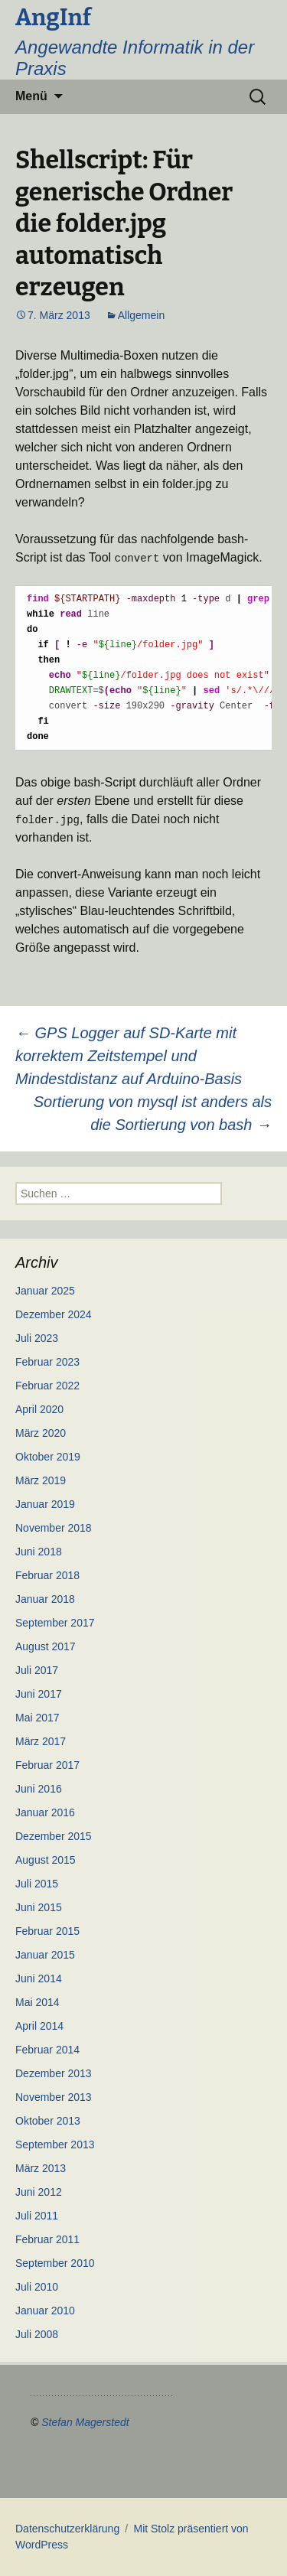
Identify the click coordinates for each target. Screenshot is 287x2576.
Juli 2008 (36, 2334)
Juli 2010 (36, 2287)
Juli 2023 (36, 1338)
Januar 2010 (45, 2310)
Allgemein (141, 315)
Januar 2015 (45, 1955)
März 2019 (40, 1480)
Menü (31, 96)
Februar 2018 (47, 1575)
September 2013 (55, 2144)
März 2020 (40, 1433)
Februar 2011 (47, 2239)
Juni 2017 (38, 1694)
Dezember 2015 (53, 1836)
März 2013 (40, 2168)
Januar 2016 (45, 1812)
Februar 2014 (47, 2050)
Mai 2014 (37, 2002)
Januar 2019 (45, 1504)
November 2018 (53, 1528)
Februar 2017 (47, 1765)
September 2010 (55, 2263)
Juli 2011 (36, 2216)
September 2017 (55, 1623)
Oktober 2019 (47, 1457)
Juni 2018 (38, 1551)
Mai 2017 (37, 1717)
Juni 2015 (38, 1907)
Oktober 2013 (47, 2121)
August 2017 (45, 1646)
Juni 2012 (38, 2192)
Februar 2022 (47, 1385)
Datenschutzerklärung (67, 2528)
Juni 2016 (38, 1789)
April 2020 (39, 1409)
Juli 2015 (36, 1883)
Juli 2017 (36, 1670)
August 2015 (45, 1860)
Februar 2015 (47, 1931)
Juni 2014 (38, 1978)
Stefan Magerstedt (85, 2422)
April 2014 (39, 2026)
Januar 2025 (45, 1291)
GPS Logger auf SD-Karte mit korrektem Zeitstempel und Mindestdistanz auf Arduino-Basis (128, 1055)
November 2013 (53, 2097)
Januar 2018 (45, 1599)
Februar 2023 (47, 1362)
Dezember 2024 (53, 1314)
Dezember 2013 (53, 2073)
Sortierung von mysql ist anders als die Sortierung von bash (153, 1113)
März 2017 (40, 1741)
